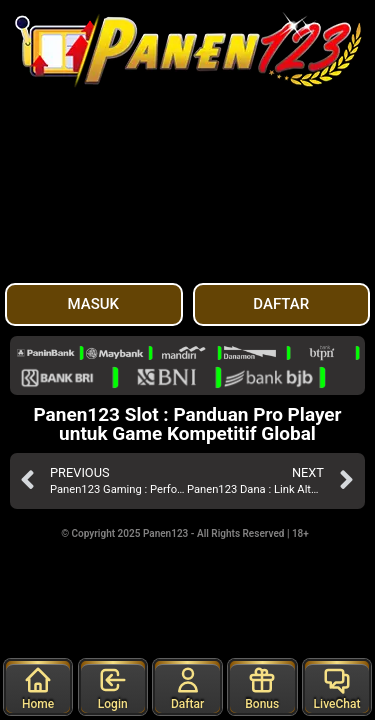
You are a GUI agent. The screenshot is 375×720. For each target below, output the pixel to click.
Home (38, 688)
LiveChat (337, 688)
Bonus (262, 688)
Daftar (187, 688)
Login (113, 688)
